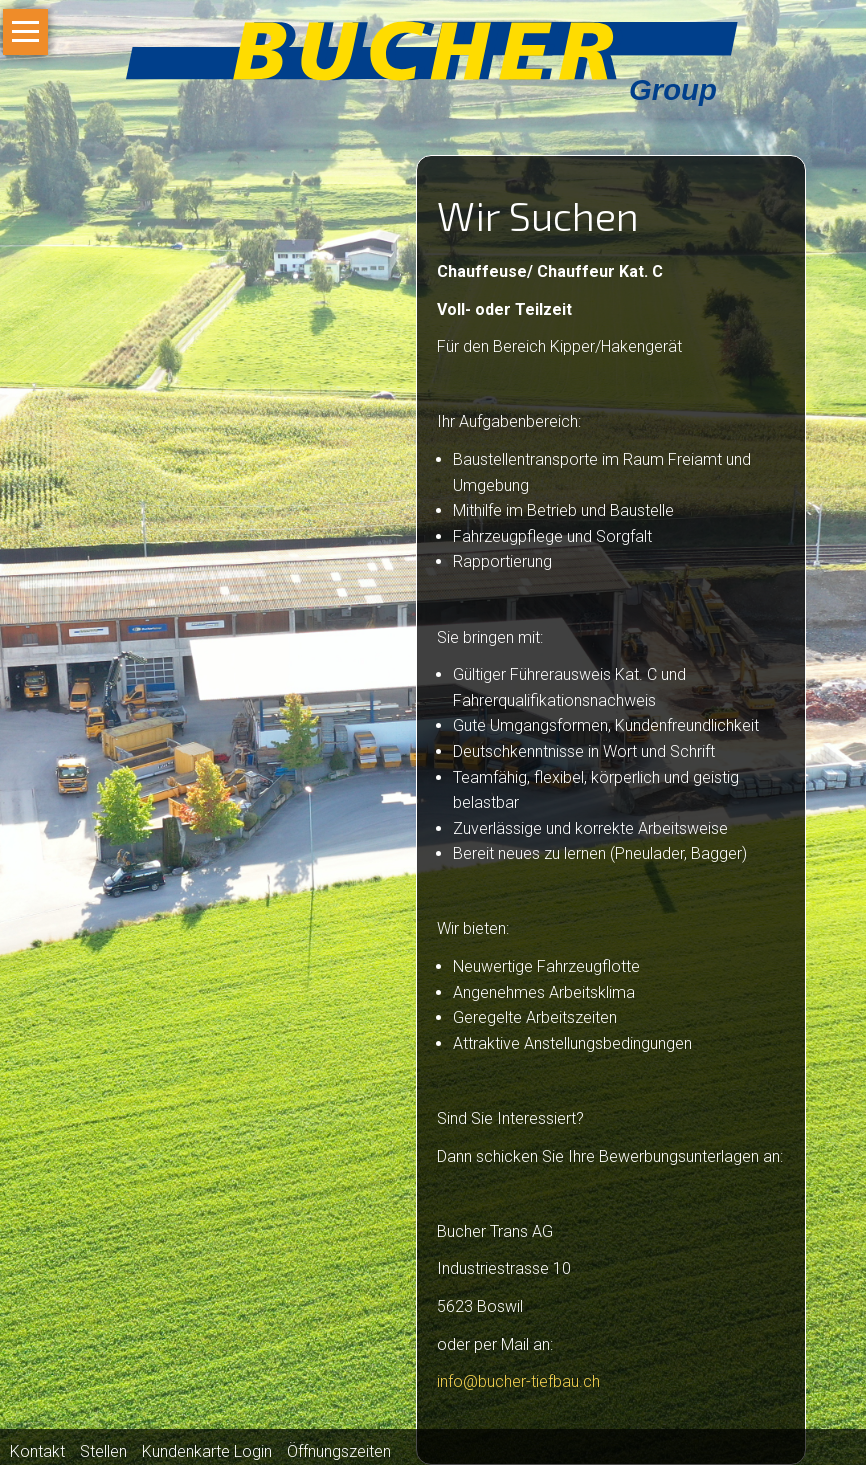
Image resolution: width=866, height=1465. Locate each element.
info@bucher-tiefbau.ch (518, 1381)
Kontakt (37, 1451)
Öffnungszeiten (339, 1451)
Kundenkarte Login (207, 1451)
